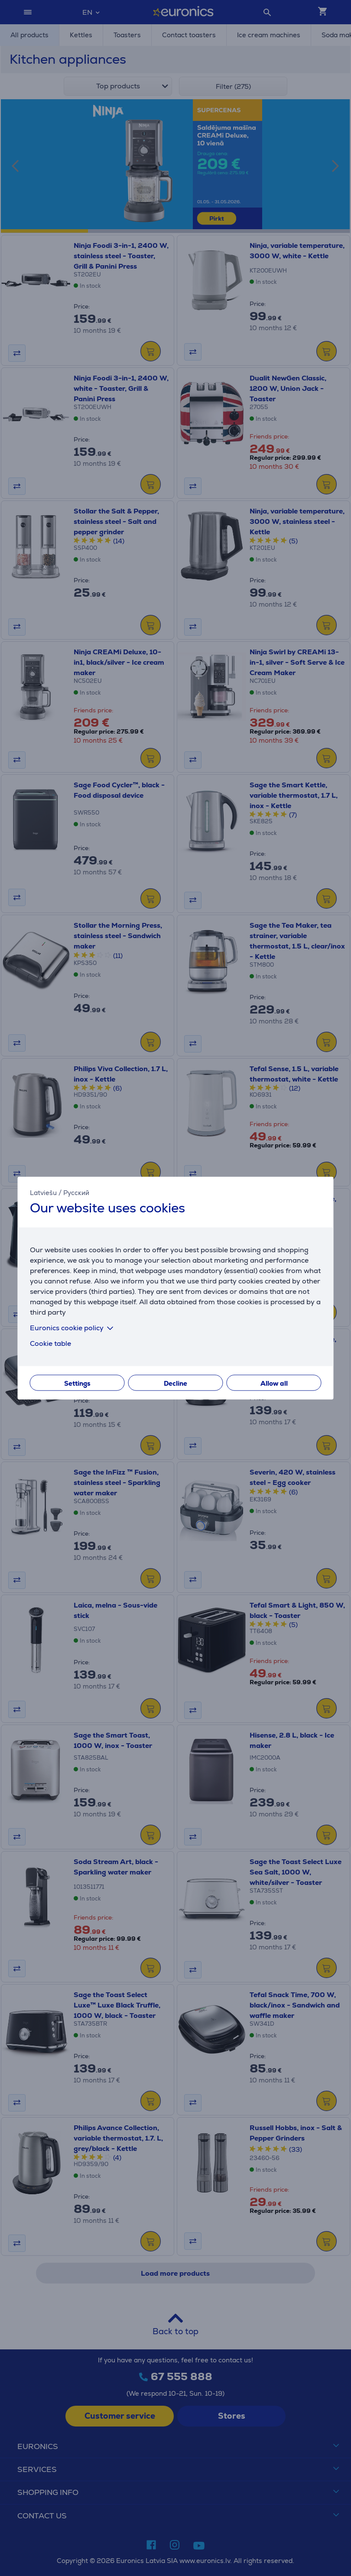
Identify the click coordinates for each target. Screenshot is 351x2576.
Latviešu (43, 1192)
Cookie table (50, 1343)
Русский (76, 1192)
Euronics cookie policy (73, 1327)
